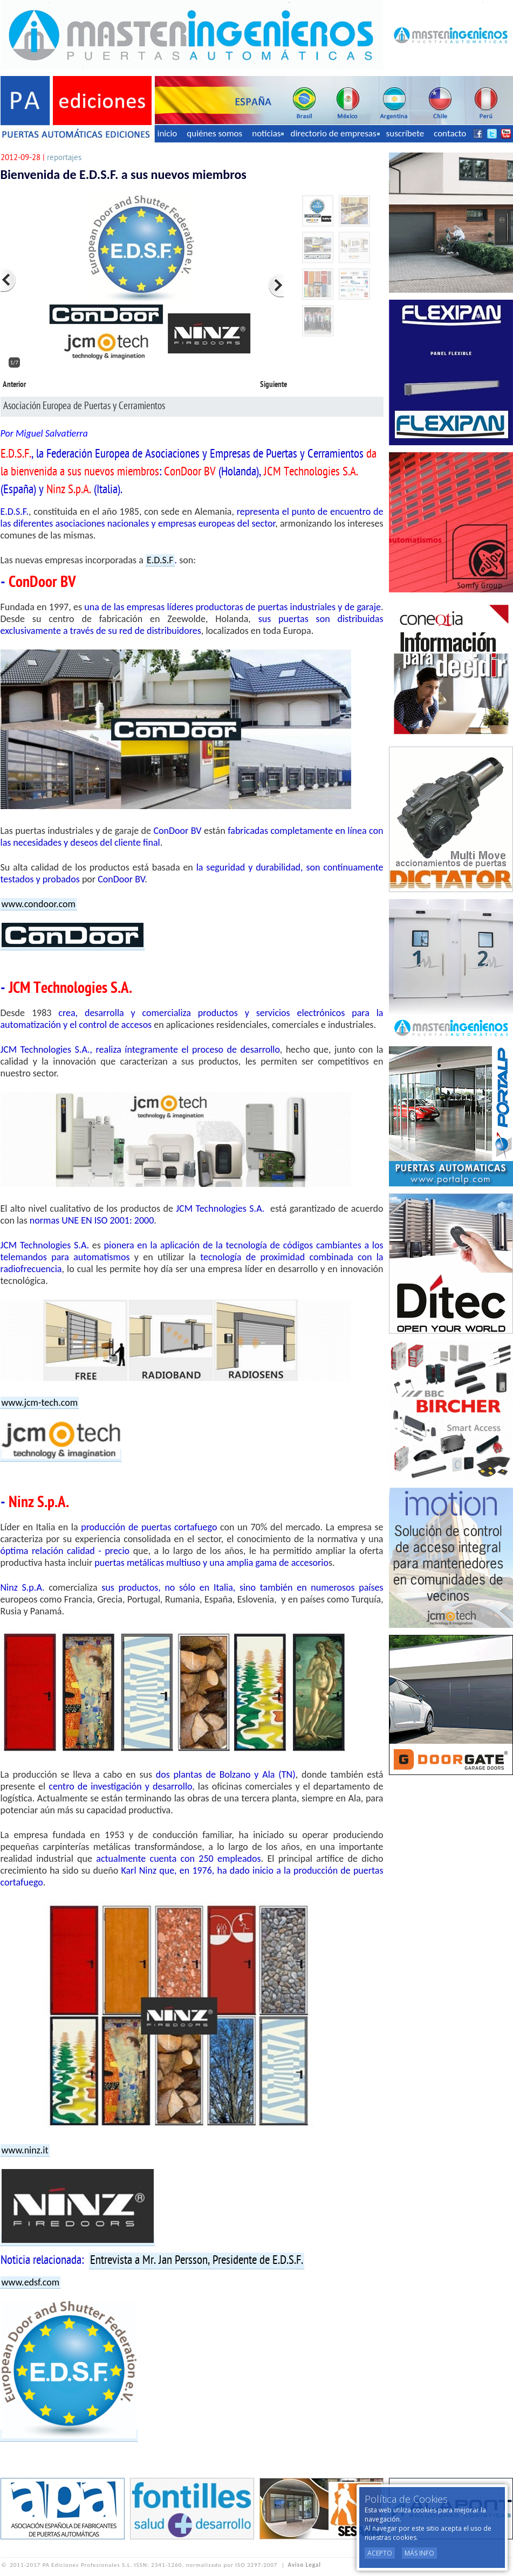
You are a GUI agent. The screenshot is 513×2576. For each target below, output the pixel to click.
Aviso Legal (304, 2564)
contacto (450, 133)
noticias (268, 133)
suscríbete (405, 133)
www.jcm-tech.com (40, 1402)
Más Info (419, 2553)
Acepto (379, 2553)
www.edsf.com (31, 2282)
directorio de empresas (334, 133)
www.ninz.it (25, 2150)
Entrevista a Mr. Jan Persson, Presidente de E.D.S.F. (196, 2261)
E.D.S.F (160, 560)
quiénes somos (214, 133)
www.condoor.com (39, 904)
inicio (167, 133)
